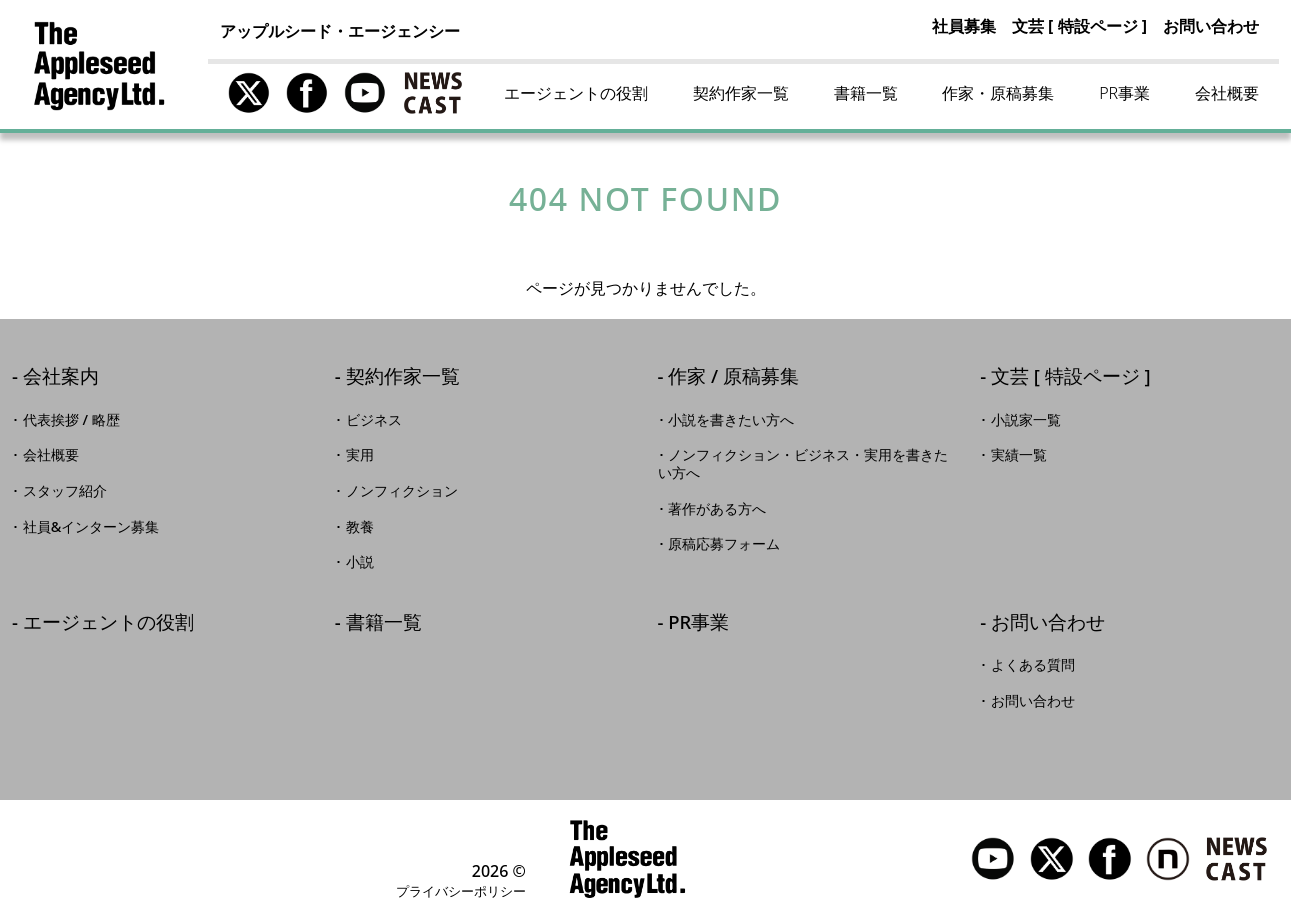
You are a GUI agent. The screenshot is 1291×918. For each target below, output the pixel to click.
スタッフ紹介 (65, 491)
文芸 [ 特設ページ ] (1079, 26)
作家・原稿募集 (998, 93)
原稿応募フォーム (724, 544)
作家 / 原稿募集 (733, 377)
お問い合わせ (1211, 26)
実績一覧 (1019, 455)
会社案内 (61, 377)
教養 (360, 527)
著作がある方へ (717, 509)
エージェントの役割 (576, 93)
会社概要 (1227, 93)
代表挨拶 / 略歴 (71, 420)
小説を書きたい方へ (731, 420)
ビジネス (374, 420)
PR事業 (1124, 93)
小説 (360, 562)
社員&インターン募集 (91, 527)
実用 (360, 455)
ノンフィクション (402, 491)
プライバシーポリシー (461, 891)
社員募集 (964, 26)
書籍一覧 (866, 93)
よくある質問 (1033, 665)
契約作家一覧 (741, 93)
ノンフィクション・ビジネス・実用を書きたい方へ (803, 464)
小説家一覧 (1026, 420)
